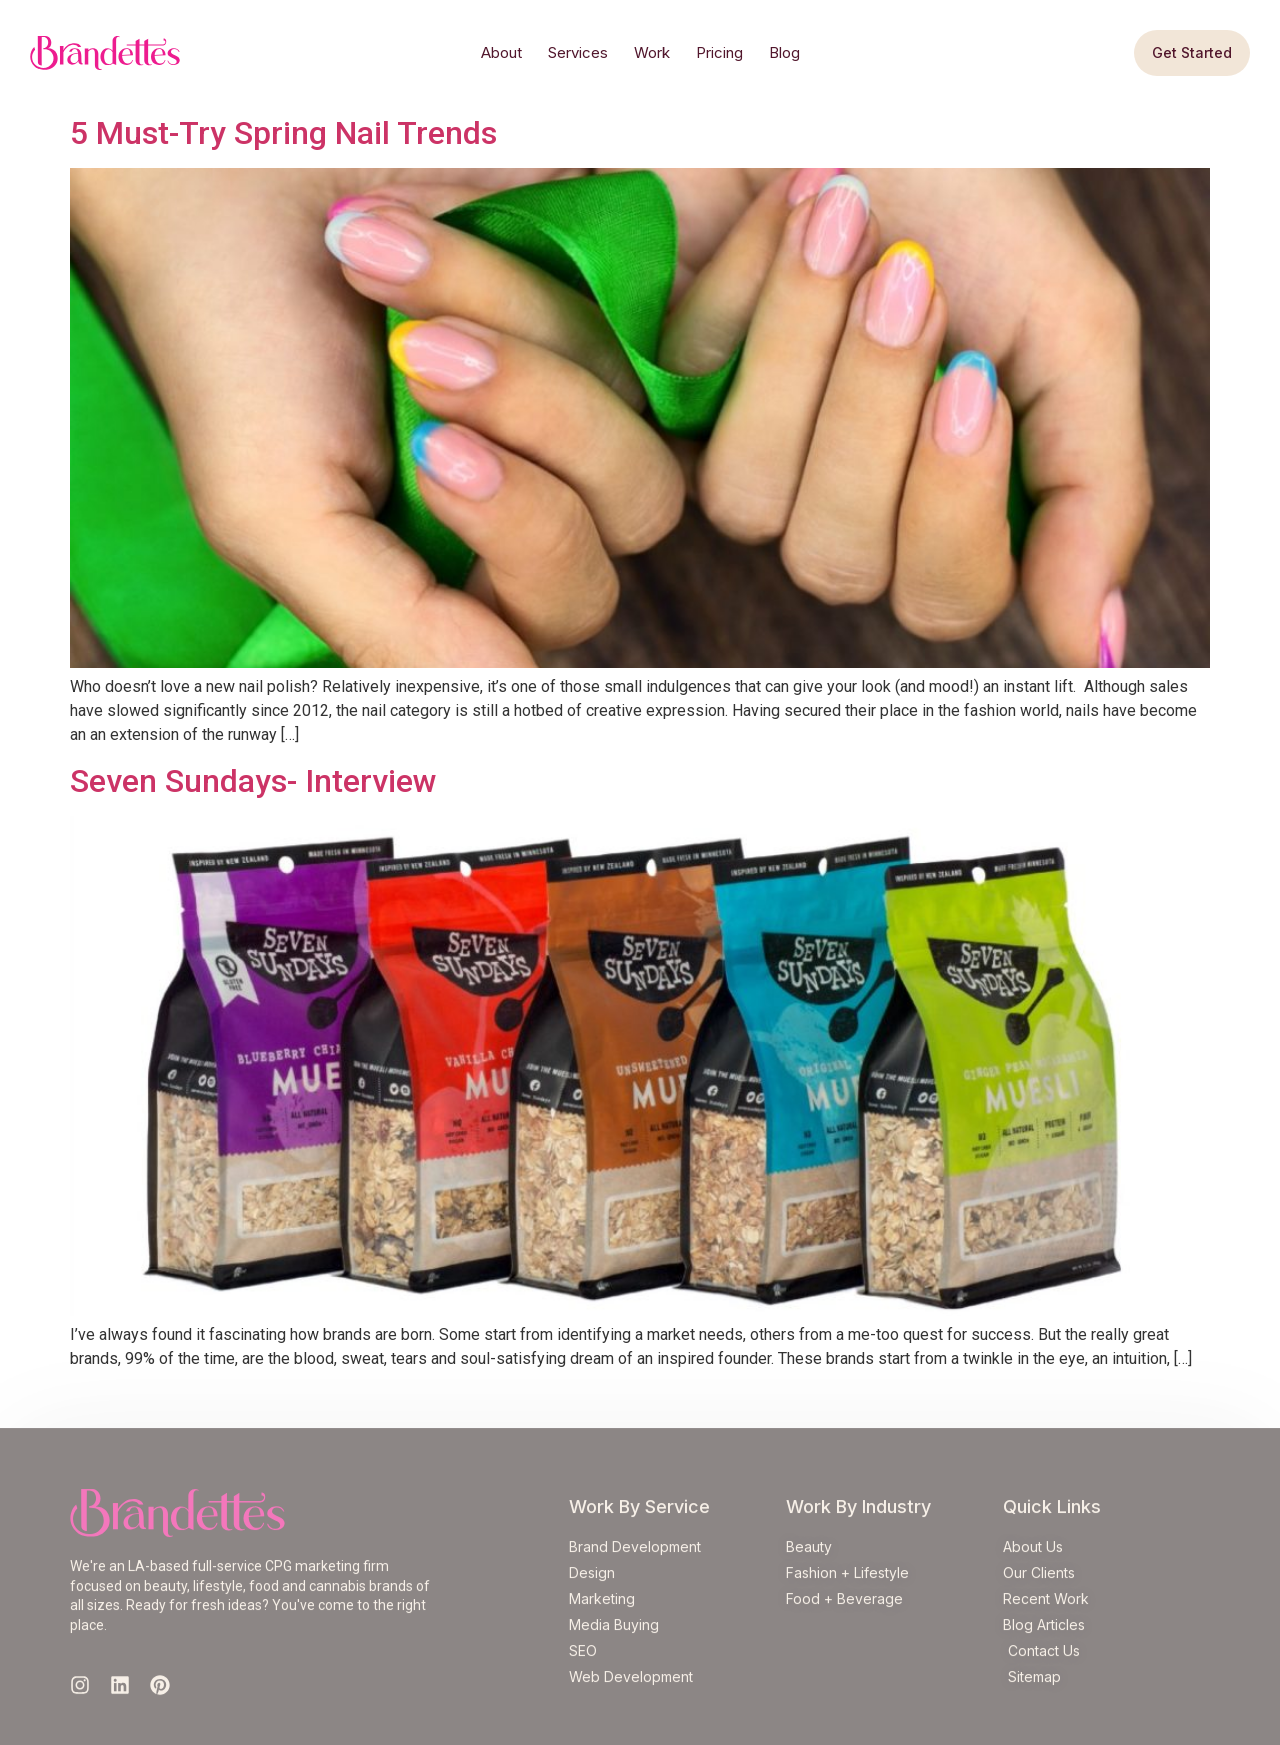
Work (652, 52)
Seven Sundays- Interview (253, 781)
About (501, 52)
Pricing (719, 52)
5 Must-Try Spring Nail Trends (283, 133)
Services (578, 52)
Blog (784, 52)
